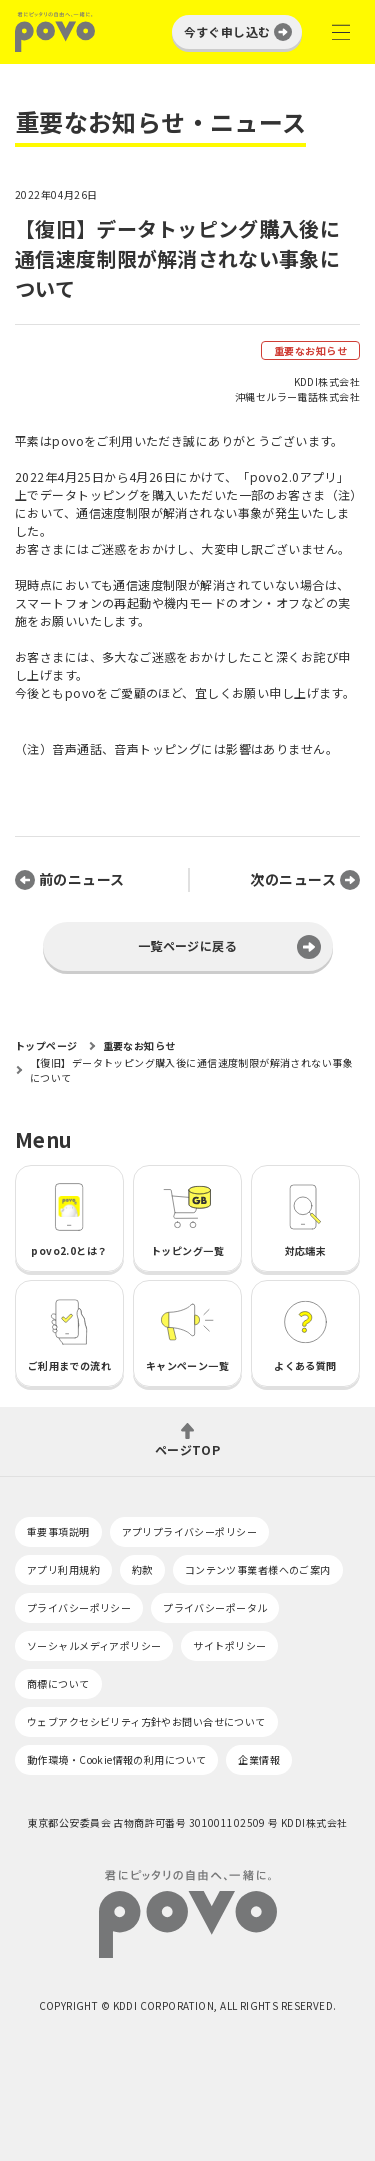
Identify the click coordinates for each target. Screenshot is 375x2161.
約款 (142, 1569)
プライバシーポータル (215, 1607)
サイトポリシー (229, 1645)
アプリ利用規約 (63, 1569)
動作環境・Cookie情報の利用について (116, 1759)
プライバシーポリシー (79, 1607)
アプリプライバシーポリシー (189, 1531)
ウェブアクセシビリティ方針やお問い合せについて (146, 1721)
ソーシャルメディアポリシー (94, 1645)
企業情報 (259, 1759)
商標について (58, 1683)
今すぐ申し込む (227, 31)
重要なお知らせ (310, 350)
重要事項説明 (58, 1531)
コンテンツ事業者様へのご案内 (258, 1569)
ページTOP (188, 1448)
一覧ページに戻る (187, 945)
